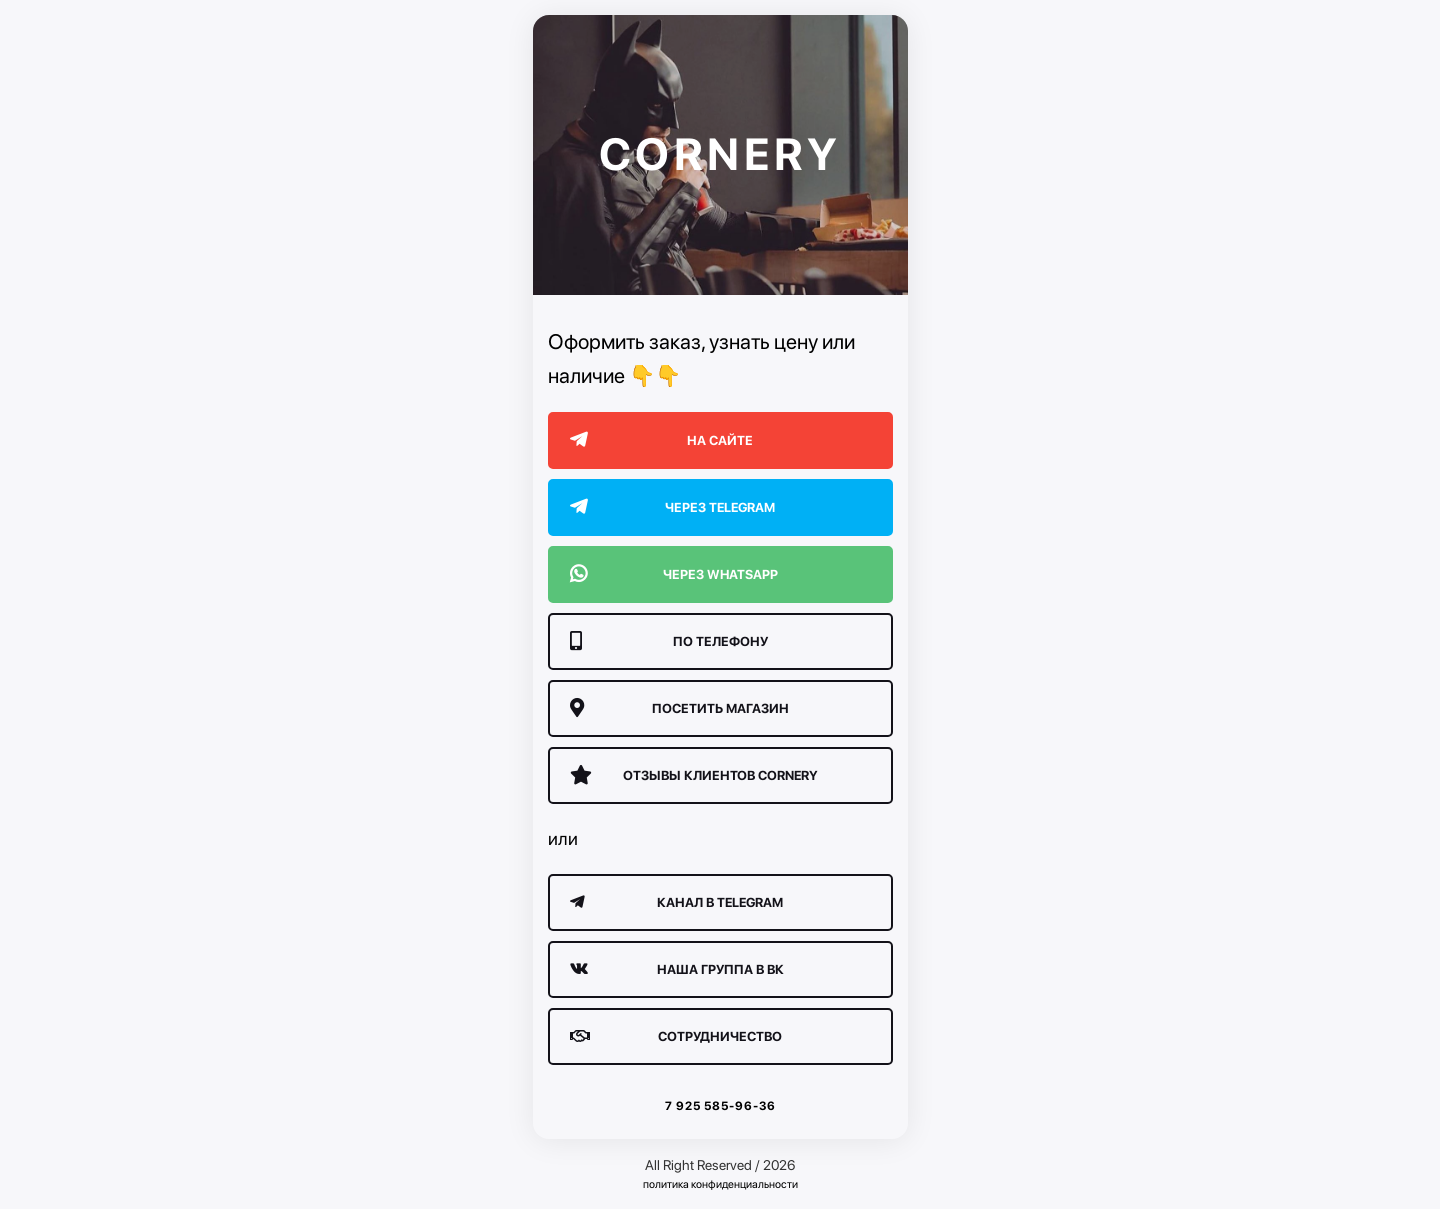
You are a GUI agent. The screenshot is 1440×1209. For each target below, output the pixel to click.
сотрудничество (676, 1036)
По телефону (669, 641)
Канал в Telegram (677, 902)
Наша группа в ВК (677, 969)
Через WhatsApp (674, 574)
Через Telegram (673, 507)
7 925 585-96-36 (720, 1106)
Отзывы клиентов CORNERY (694, 775)
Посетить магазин (679, 708)
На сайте (662, 440)
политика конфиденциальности (720, 1184)
